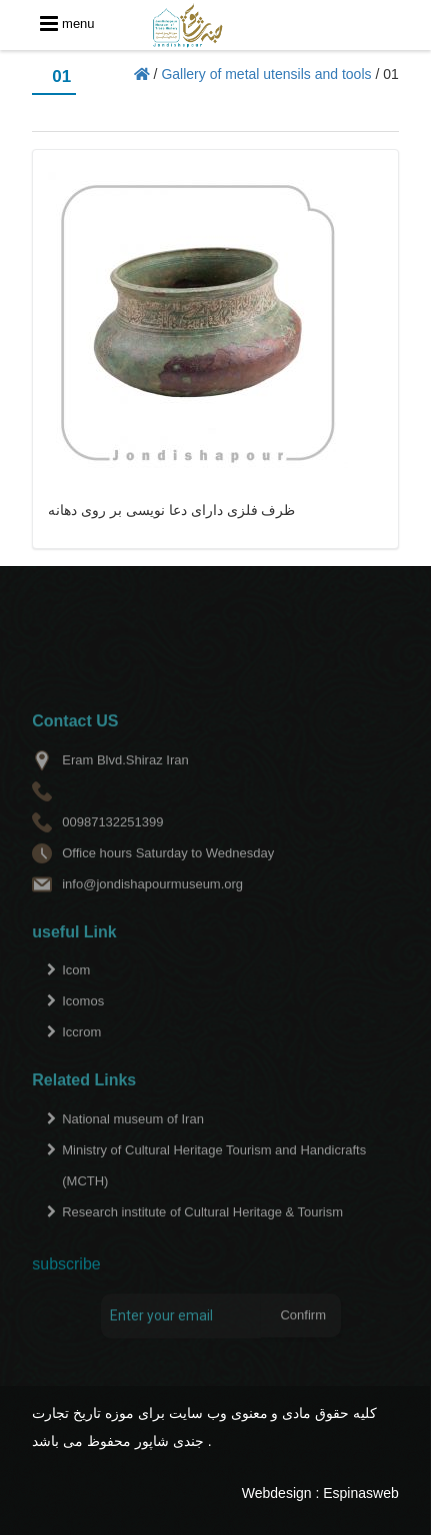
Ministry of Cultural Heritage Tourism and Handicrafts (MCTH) (214, 1186)
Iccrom (81, 1052)
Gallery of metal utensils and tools (266, 74)
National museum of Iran (133, 1139)
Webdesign (277, 1493)
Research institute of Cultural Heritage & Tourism (202, 1232)
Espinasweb (361, 1493)
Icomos (83, 1021)
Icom (76, 990)
